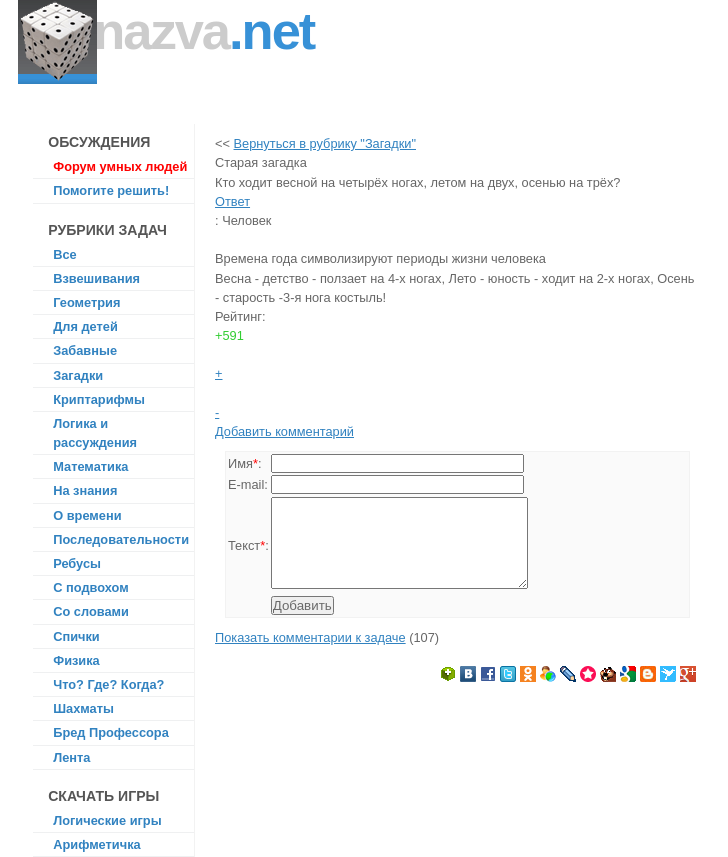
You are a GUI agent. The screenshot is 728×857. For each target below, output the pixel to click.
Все (64, 254)
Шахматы (83, 708)
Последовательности (121, 539)
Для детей (85, 326)
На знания (85, 490)
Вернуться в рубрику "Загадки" (325, 143)
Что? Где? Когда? (108, 684)
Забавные (85, 350)
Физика (76, 660)
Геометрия (86, 302)
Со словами (91, 611)
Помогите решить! (111, 190)
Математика (90, 466)
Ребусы (77, 563)
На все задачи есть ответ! (199, 55)
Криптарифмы (99, 399)
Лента (71, 757)
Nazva (203, 30)
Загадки (78, 375)
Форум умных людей (120, 166)
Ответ (232, 201)
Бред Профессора (111, 732)
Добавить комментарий (284, 431)
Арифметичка (96, 844)
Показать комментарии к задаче (310, 655)
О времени (87, 515)
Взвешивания (96, 278)
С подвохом (90, 587)
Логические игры (107, 820)
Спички (76, 636)
